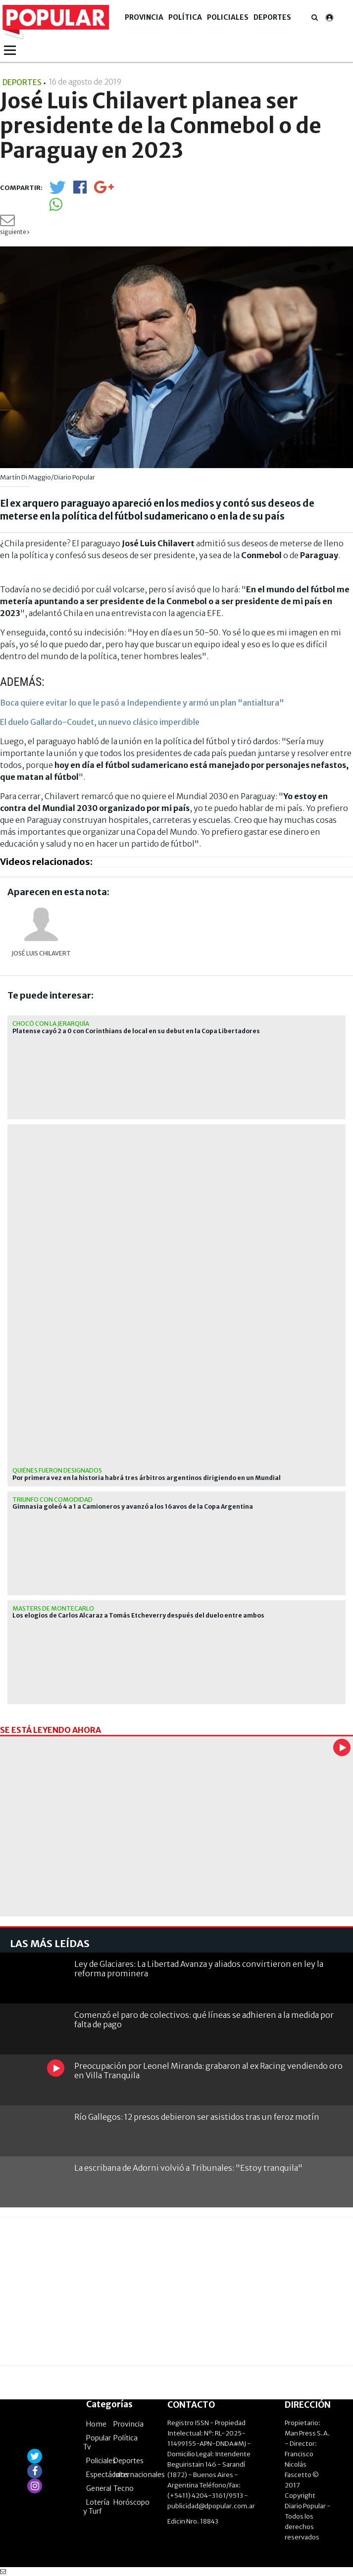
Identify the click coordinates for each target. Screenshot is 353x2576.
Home (96, 2424)
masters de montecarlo (53, 1608)
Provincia (144, 17)
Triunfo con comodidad (52, 1499)
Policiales (228, 17)
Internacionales (139, 2474)
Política (185, 17)
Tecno (123, 2488)
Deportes (272, 17)
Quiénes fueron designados (57, 1470)
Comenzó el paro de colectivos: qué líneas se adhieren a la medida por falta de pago (204, 2019)
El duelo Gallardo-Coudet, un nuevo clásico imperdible (100, 722)
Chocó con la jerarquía (50, 1023)
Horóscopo (131, 2502)
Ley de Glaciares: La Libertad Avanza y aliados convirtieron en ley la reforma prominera (198, 1968)
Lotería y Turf (96, 2507)
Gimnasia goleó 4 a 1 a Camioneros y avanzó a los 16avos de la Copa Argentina (132, 1506)
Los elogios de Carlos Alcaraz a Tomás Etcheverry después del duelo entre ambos (138, 1615)
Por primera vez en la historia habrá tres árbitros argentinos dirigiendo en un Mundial (146, 1478)
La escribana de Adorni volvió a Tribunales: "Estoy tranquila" (188, 2168)
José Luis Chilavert (41, 953)
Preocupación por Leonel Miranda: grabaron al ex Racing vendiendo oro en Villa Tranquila (208, 2070)
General (98, 2488)
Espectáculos (107, 2474)
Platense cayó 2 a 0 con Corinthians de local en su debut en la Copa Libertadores (136, 1031)
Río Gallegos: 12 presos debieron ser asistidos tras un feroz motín (196, 2117)
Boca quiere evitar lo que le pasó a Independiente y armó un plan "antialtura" (142, 703)
